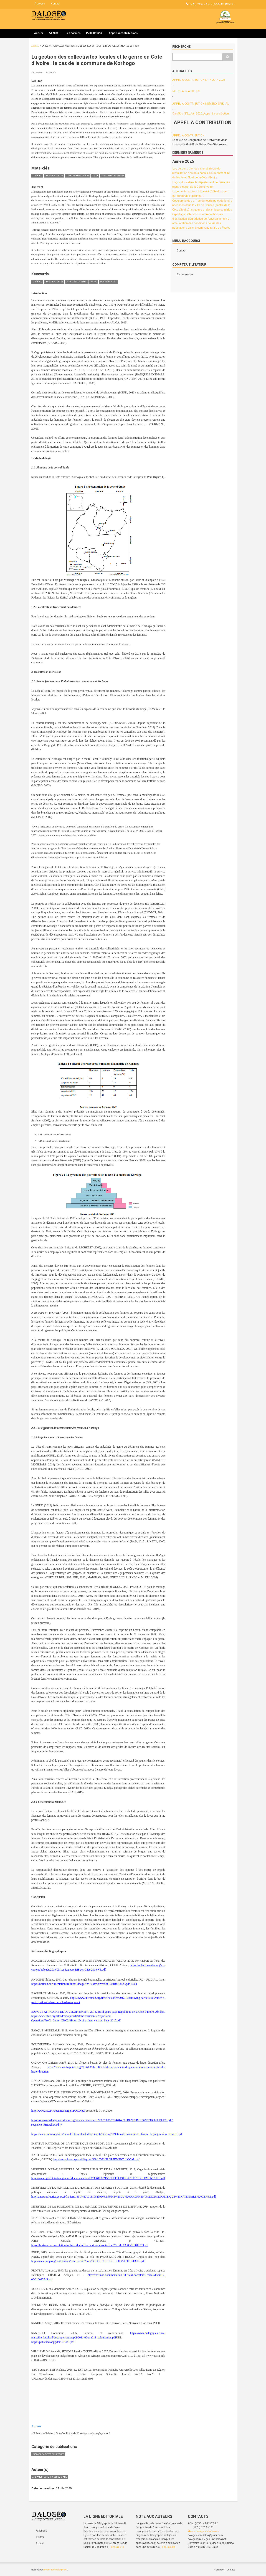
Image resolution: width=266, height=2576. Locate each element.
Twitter (40, 2537)
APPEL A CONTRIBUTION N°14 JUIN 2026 (199, 79)
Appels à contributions (123, 33)
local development (76, 282)
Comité (53, 32)
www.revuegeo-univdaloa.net (204, 2531)
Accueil (39, 33)
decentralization (54, 282)
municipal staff (108, 282)
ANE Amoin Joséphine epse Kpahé (49, 2477)
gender (93, 282)
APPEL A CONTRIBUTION (188, 135)
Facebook (41, 2530)
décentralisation (54, 175)
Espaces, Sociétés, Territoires (48, 2454)
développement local (77, 175)
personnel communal (112, 175)
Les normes (73, 33)
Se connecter (185, 274)
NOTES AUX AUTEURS (186, 91)
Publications (94, 32)
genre (95, 175)
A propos (40, 3)
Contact (55, 3)
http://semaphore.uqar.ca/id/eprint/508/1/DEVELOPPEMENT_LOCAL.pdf (96, 2159)
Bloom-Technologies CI (55, 2569)
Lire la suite (117, 2546)
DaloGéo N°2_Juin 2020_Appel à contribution (200, 113)
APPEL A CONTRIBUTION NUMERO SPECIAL (200, 103)
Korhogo (37, 175)
